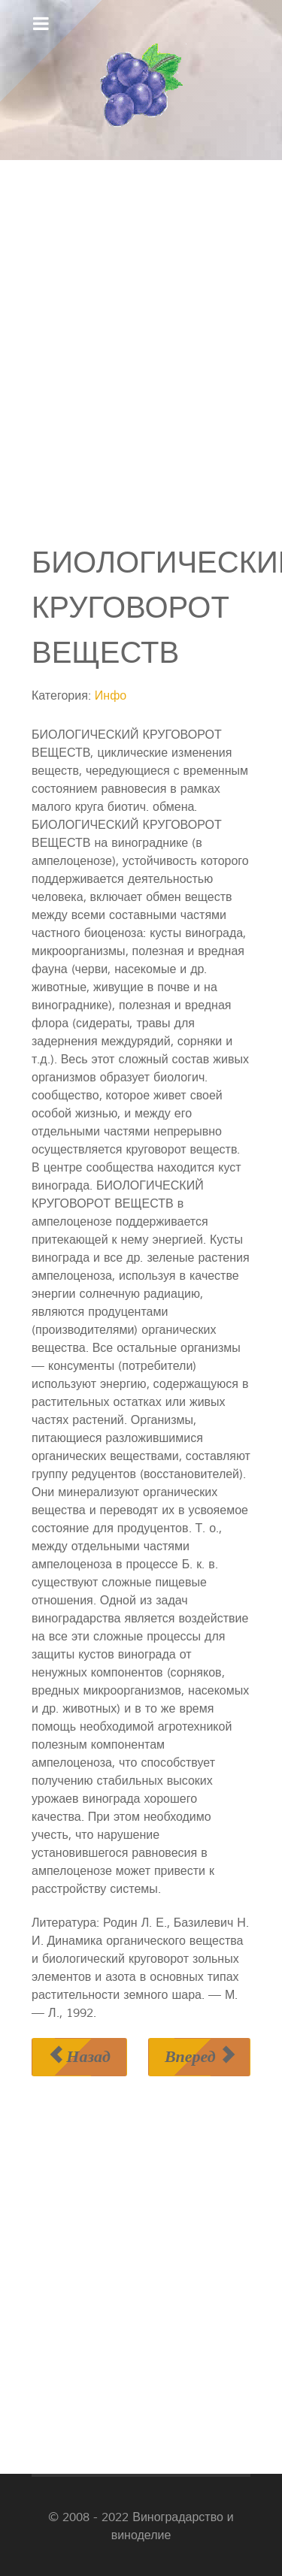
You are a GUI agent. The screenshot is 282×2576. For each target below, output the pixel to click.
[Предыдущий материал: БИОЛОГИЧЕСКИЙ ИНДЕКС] (79, 2057)
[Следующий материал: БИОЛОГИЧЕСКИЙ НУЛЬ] (199, 2057)
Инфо (110, 695)
